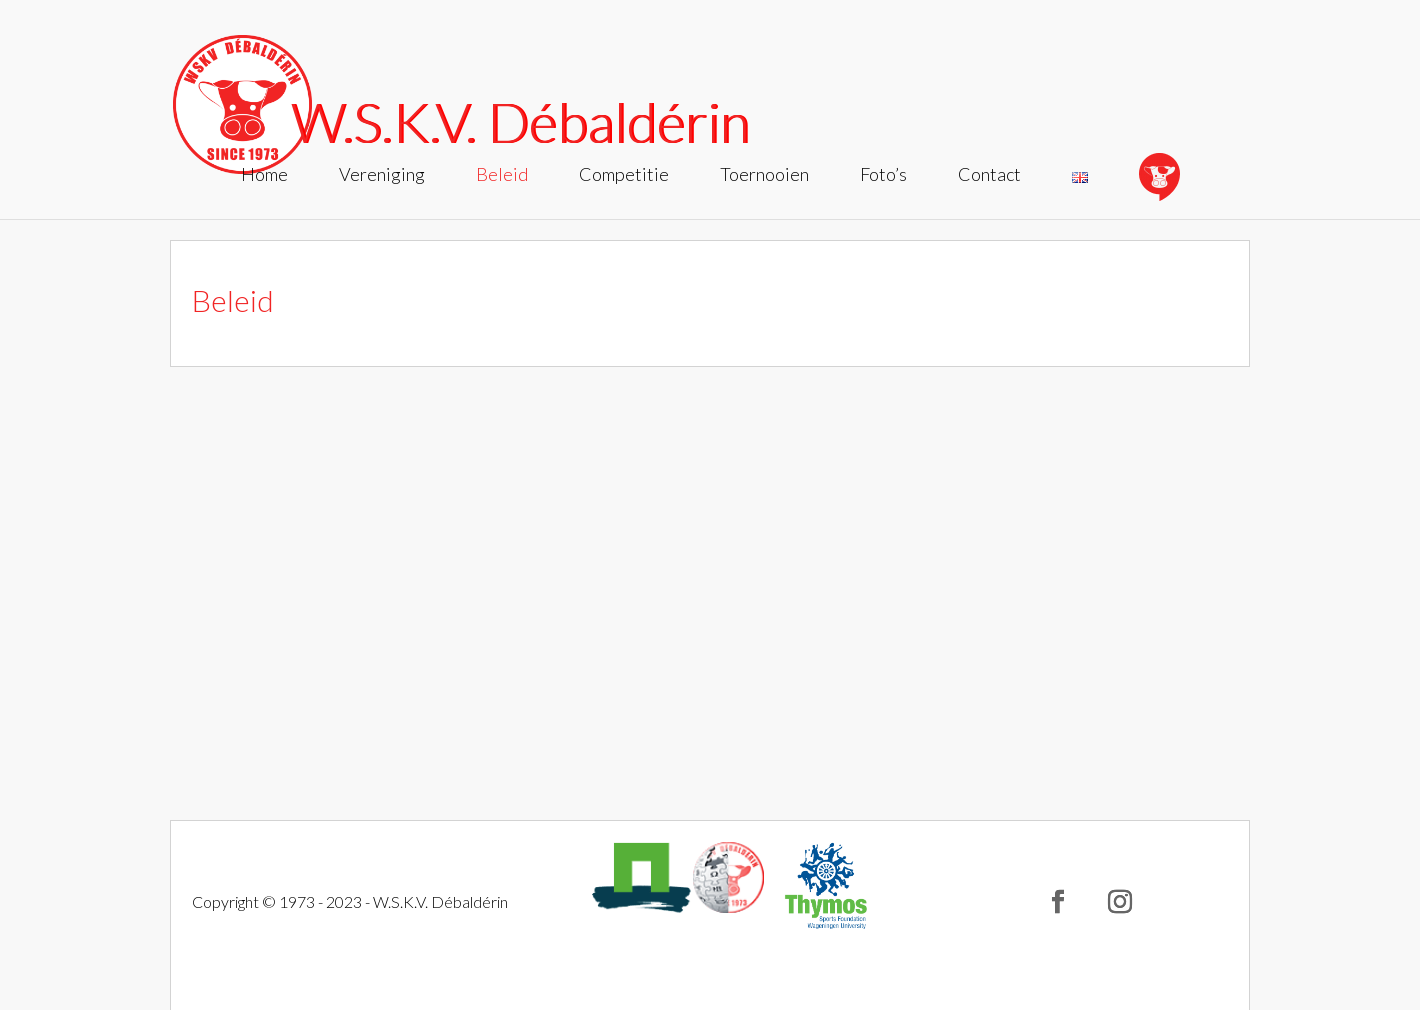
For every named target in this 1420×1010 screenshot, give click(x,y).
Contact (989, 176)
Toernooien (764, 176)
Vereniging (382, 176)
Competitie (624, 176)
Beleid (502, 176)
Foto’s (883, 176)
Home (264, 176)
